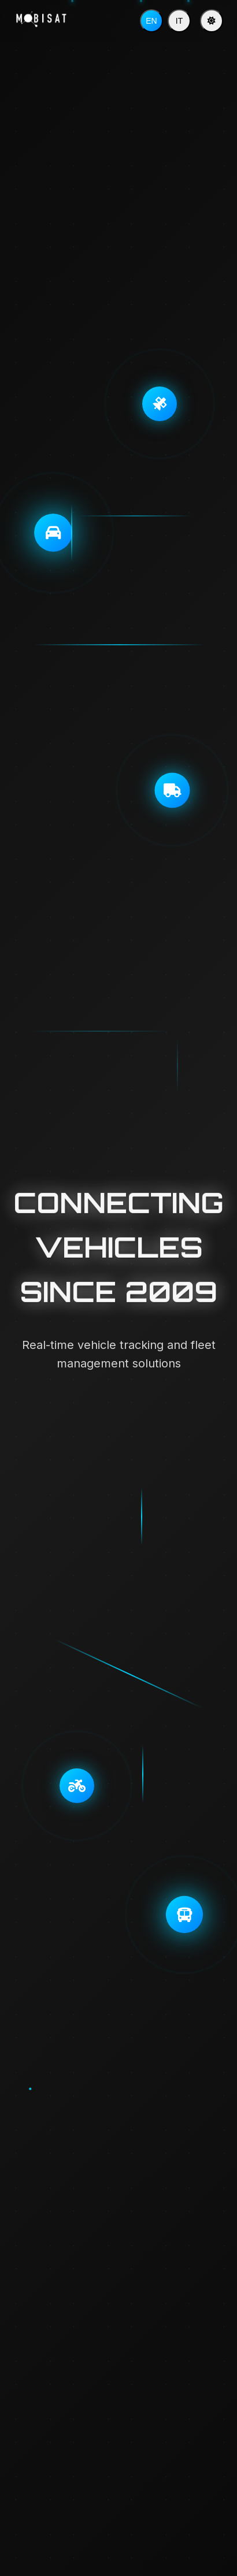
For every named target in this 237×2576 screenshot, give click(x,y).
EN (151, 20)
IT (179, 20)
